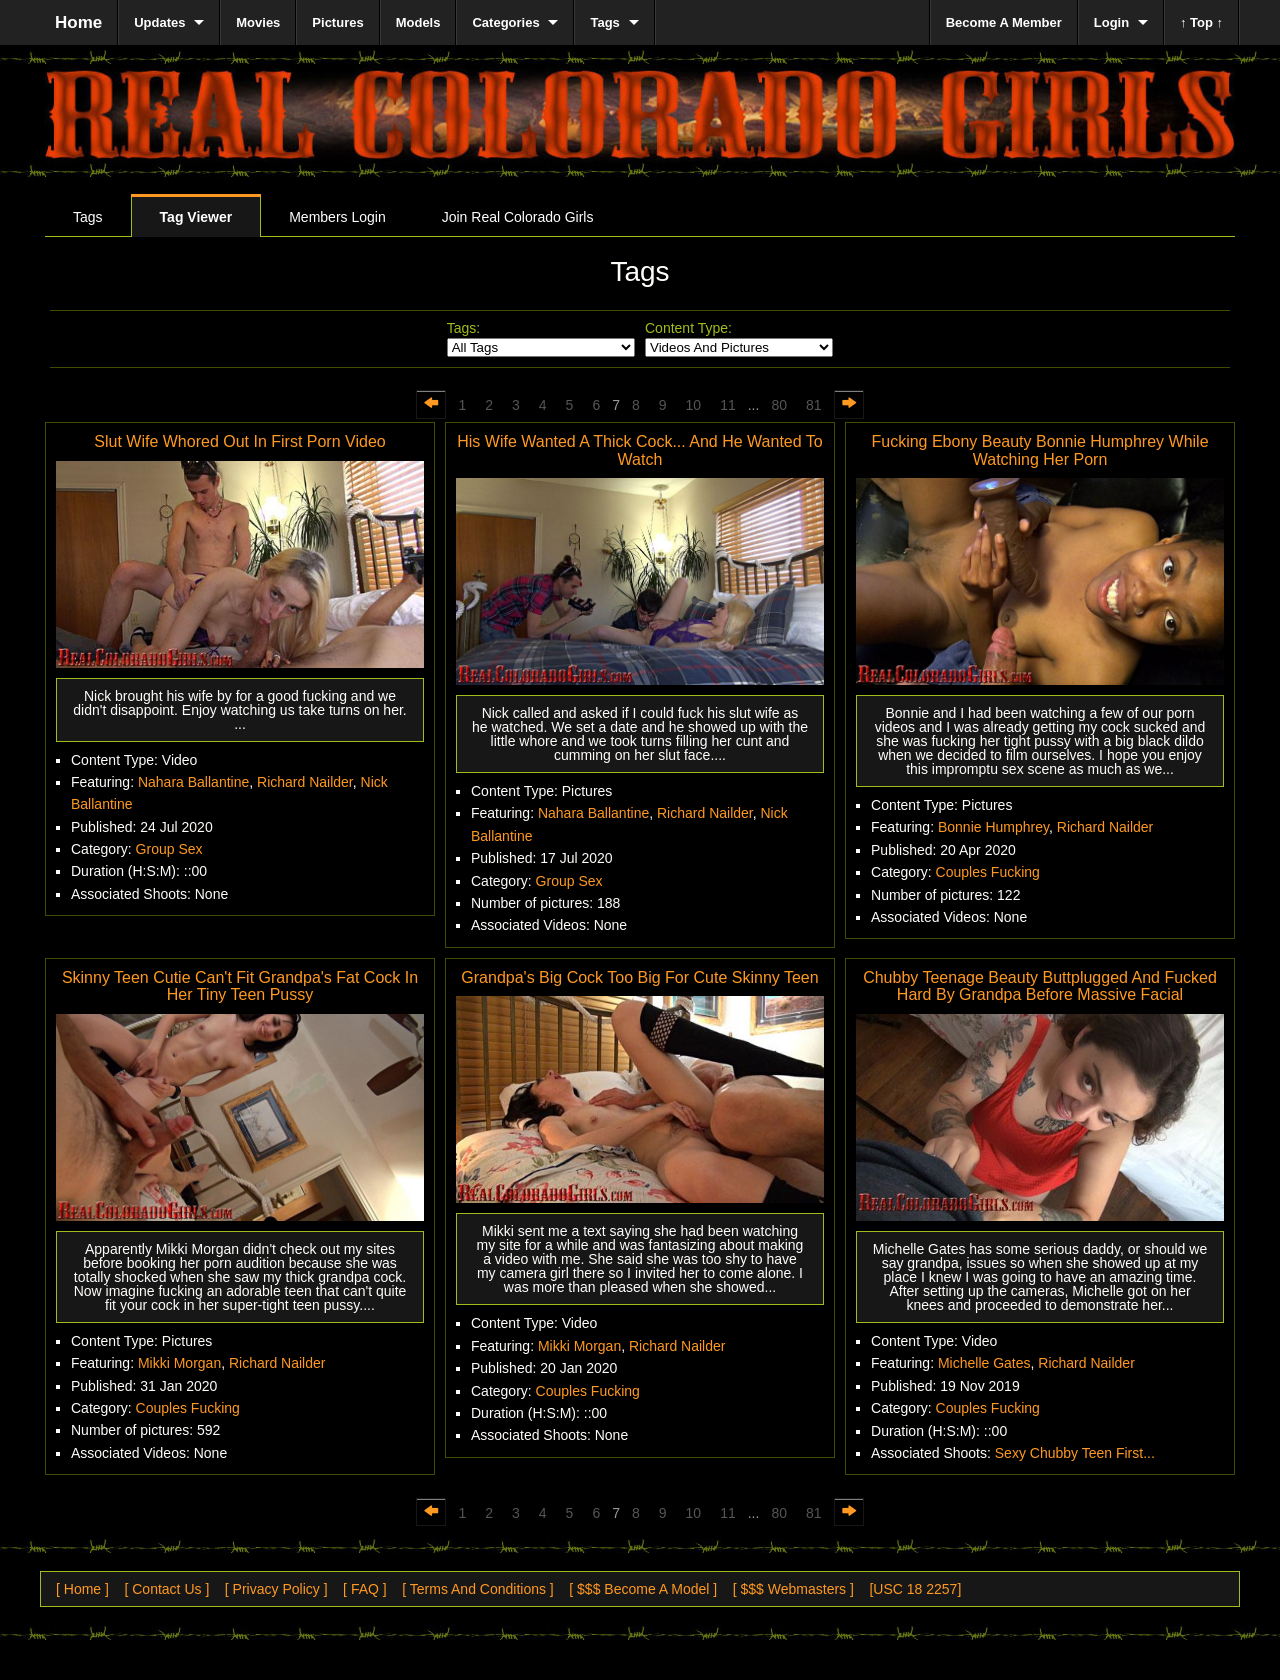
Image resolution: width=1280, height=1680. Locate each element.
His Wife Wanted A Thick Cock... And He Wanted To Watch (640, 450)
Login (1111, 22)
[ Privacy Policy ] (276, 1589)
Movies (258, 22)
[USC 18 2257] (915, 1589)
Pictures (337, 22)
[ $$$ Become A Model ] (643, 1589)
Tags (88, 217)
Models (418, 22)
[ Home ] (82, 1589)
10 (694, 405)
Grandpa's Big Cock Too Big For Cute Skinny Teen (639, 977)
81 (814, 405)
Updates (159, 22)
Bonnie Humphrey (993, 827)
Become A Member (1004, 22)
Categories (505, 22)
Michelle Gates (984, 1363)
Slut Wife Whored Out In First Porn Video (239, 441)
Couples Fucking (988, 872)
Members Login (337, 217)
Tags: (463, 328)
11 (728, 405)
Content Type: (688, 328)
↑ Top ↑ (1201, 22)
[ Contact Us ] (166, 1589)
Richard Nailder (305, 782)
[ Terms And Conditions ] (477, 1589)
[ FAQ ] (365, 1589)
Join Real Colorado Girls (518, 217)
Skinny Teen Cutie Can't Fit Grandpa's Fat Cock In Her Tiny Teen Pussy (240, 986)
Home (78, 22)
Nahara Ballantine (193, 782)
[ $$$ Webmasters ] (793, 1589)
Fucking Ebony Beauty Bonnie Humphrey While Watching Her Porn (1039, 450)
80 (779, 405)
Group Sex (169, 849)
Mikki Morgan (179, 1363)
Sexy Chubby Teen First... (1075, 1453)
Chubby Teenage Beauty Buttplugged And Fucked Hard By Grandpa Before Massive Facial (1040, 986)
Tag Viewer (196, 217)
